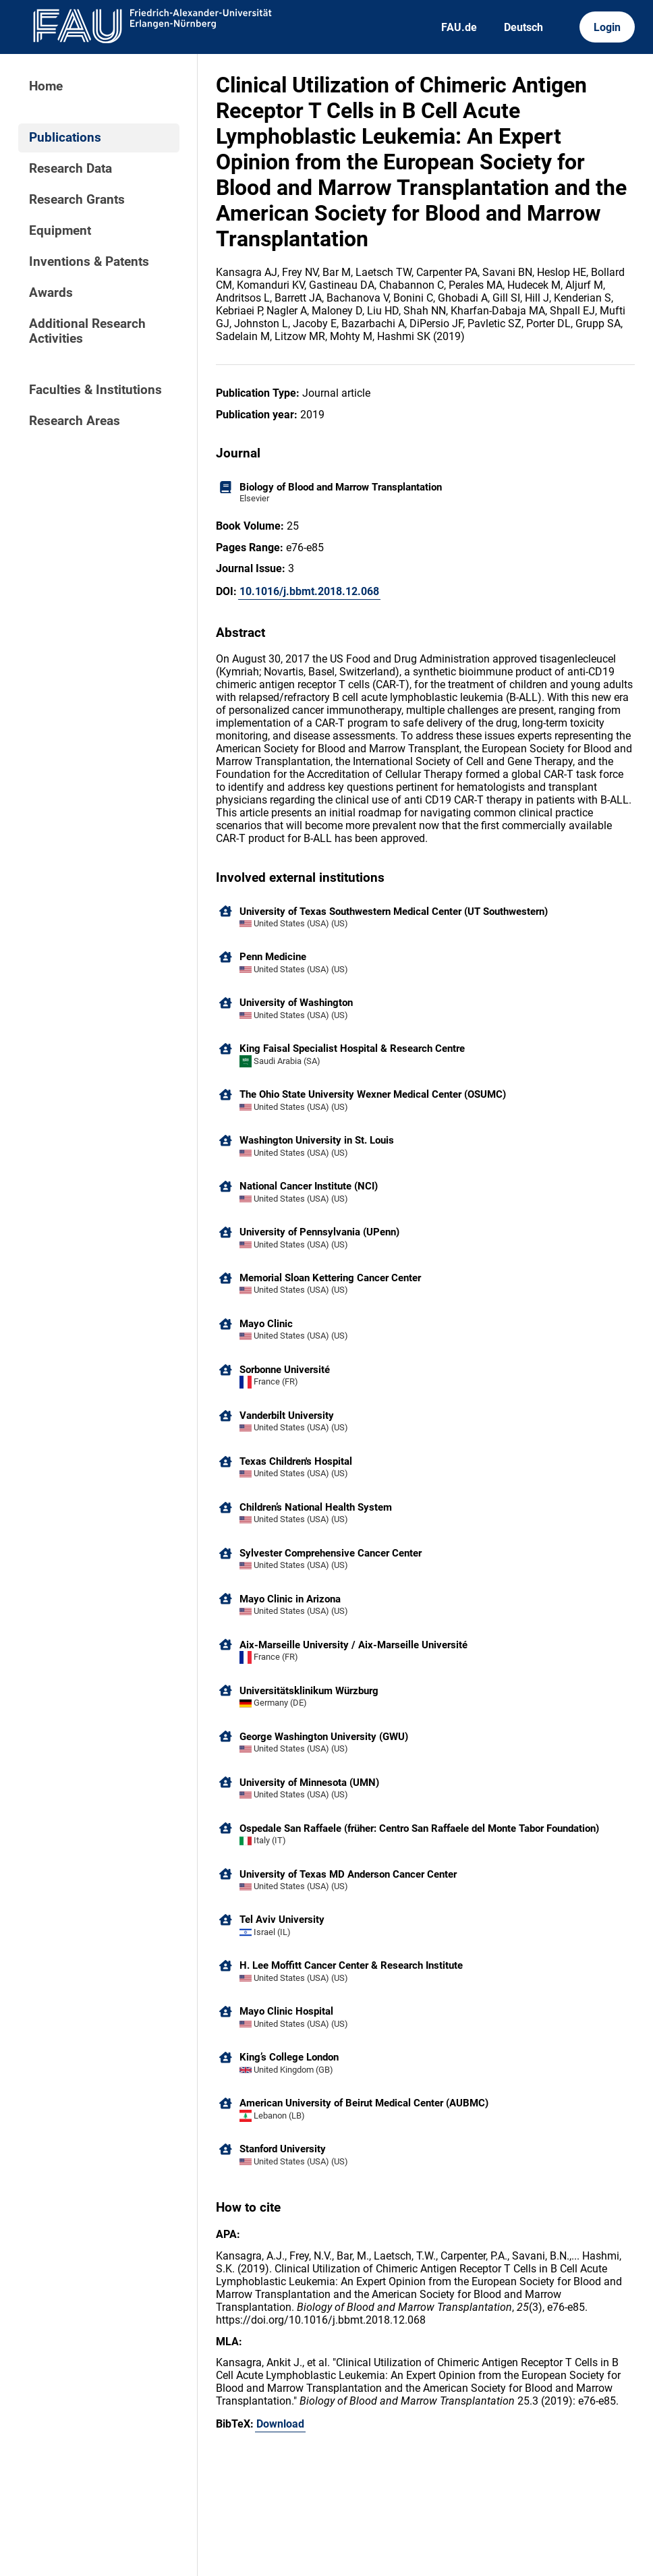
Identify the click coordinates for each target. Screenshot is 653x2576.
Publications (65, 137)
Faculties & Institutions (95, 390)
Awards (51, 292)
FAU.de (459, 27)
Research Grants (77, 199)
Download (280, 2423)
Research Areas (74, 421)
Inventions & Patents (89, 261)
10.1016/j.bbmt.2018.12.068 (309, 591)
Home (46, 86)
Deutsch (523, 27)
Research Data (70, 168)
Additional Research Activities (87, 331)
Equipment (60, 230)
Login (607, 27)
